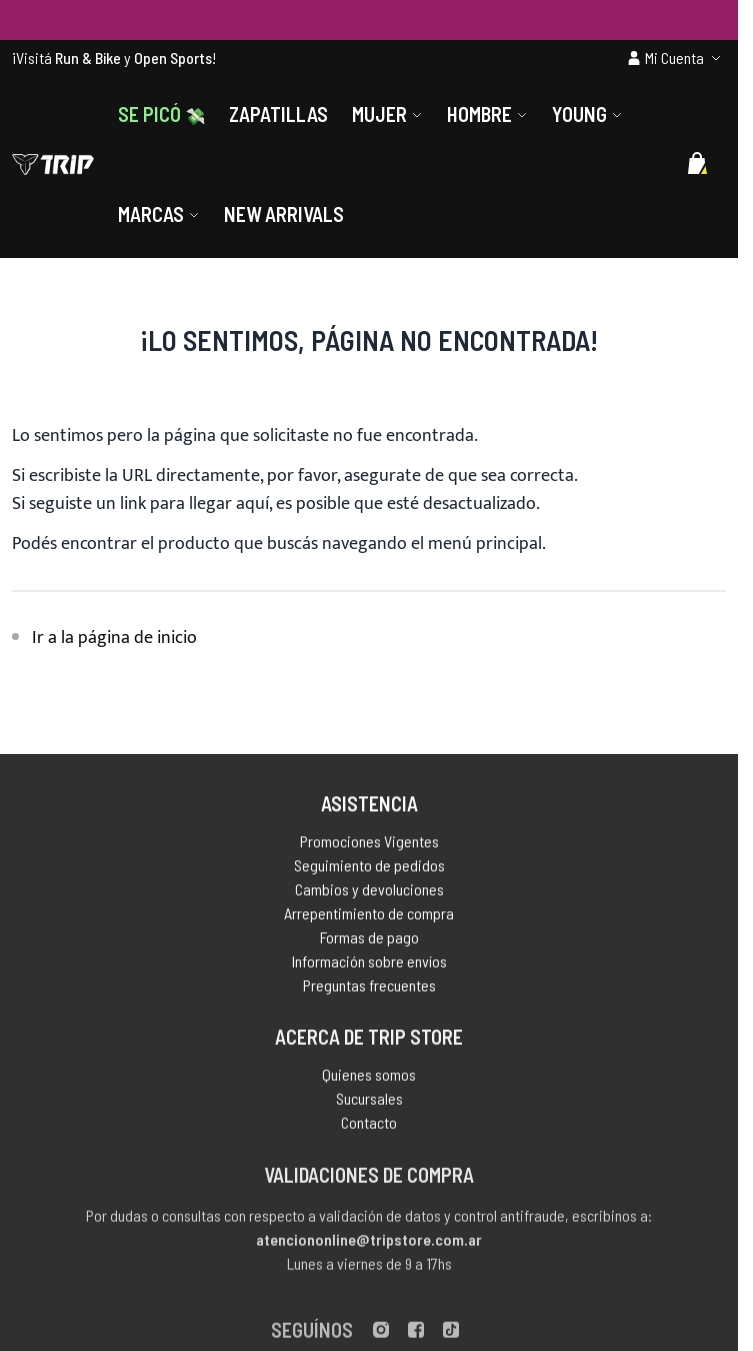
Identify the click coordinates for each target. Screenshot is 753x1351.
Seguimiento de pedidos (369, 868)
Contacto (369, 1127)
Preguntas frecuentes (369, 988)
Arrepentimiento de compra (369, 916)
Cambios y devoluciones (369, 892)
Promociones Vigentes (369, 844)
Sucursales (369, 1103)
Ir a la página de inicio (114, 638)
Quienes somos (369, 1079)
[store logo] (53, 164)
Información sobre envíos (369, 964)
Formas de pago (369, 940)
